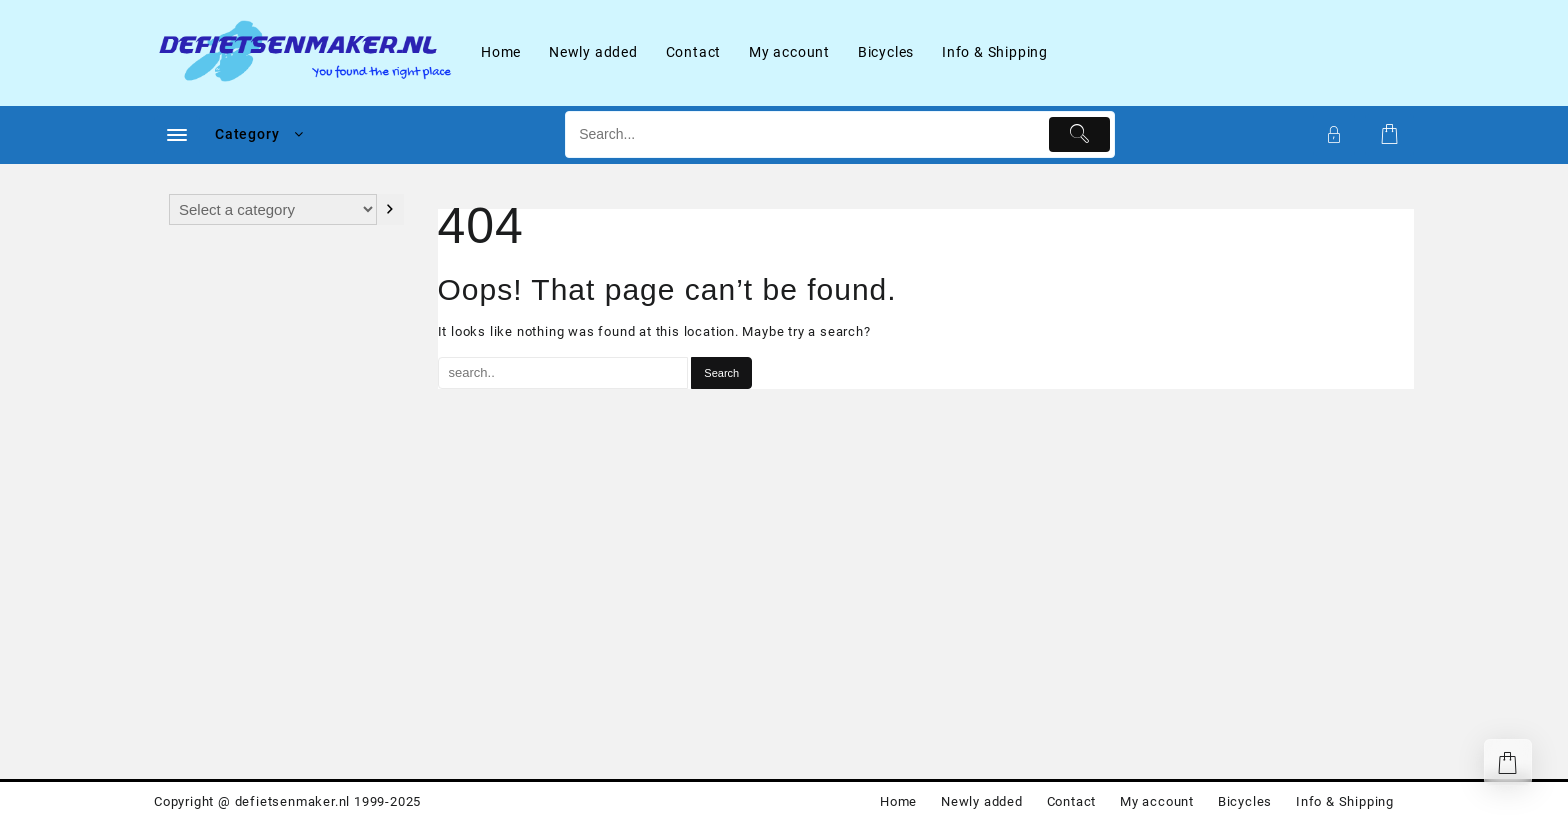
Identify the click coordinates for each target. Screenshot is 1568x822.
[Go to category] (390, 209)
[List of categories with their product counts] (273, 209)
